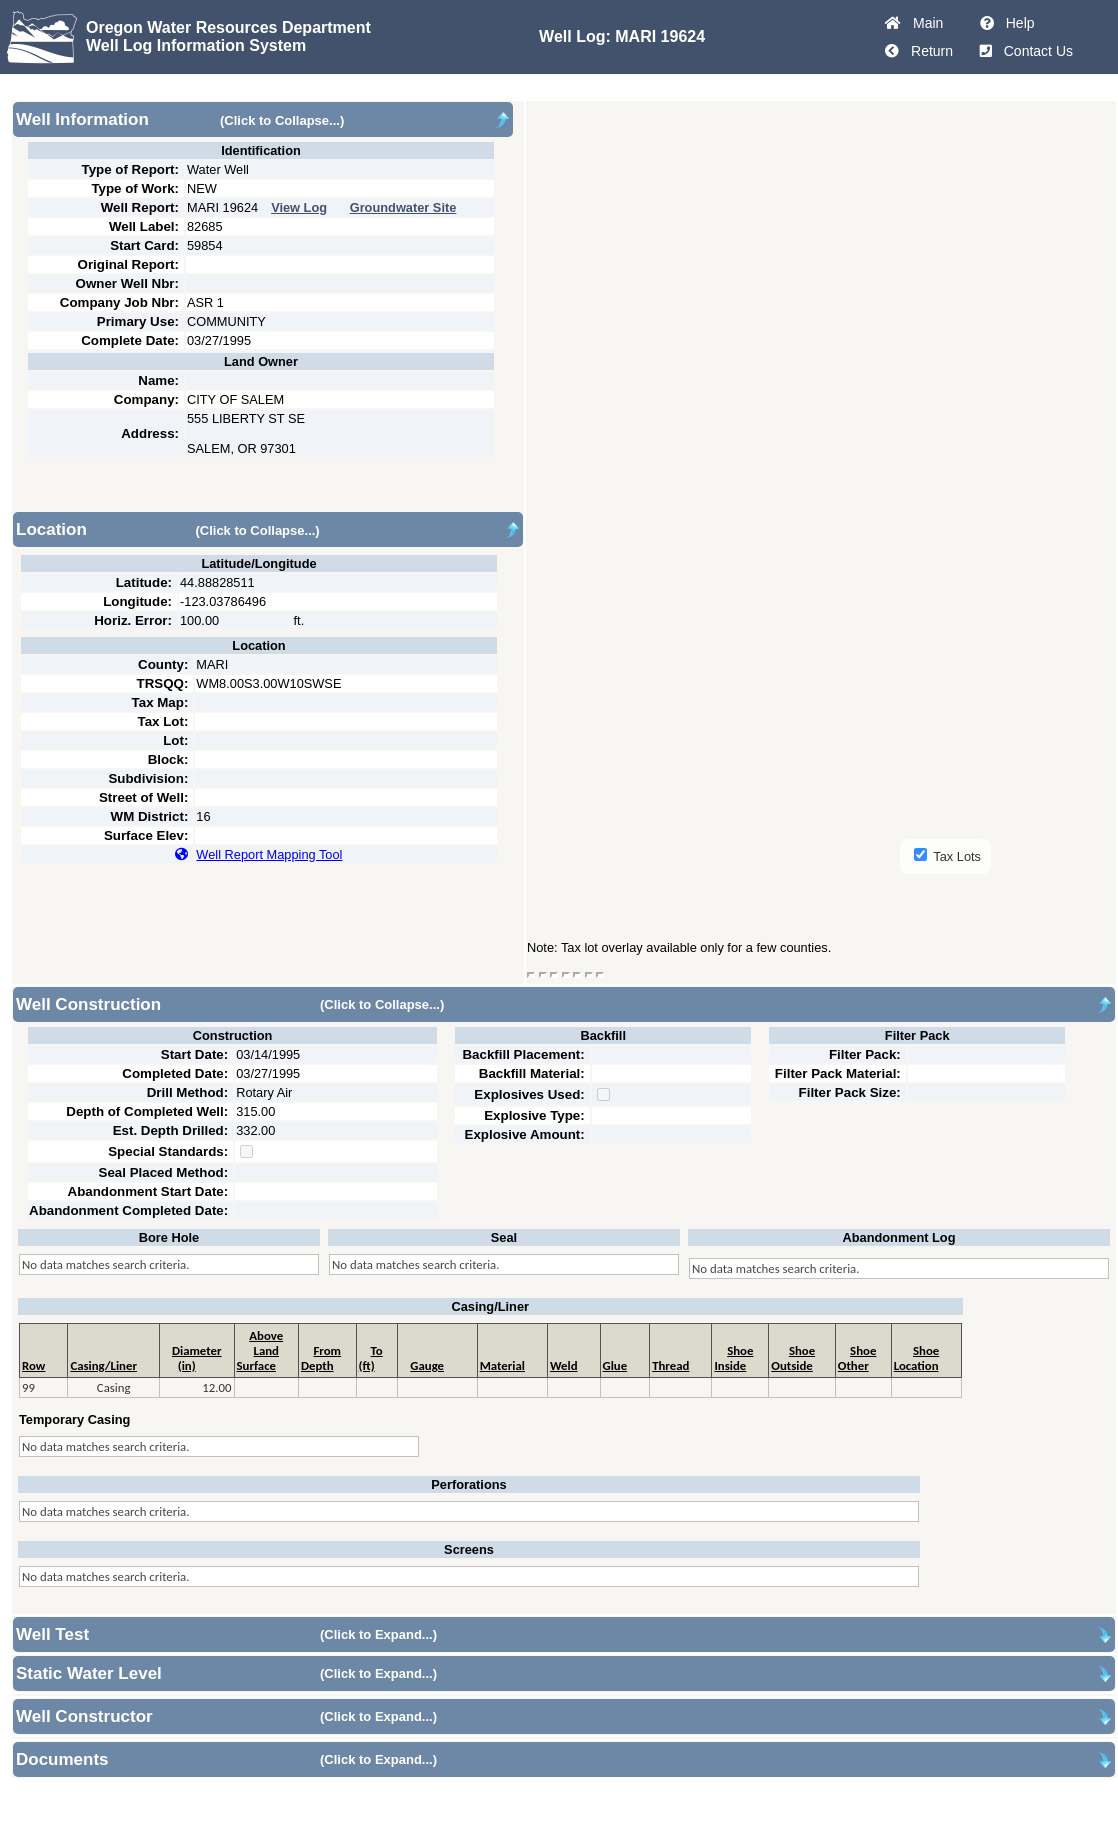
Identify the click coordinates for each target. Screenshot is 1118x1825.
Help (1016, 23)
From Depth (321, 1358)
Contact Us (1034, 51)
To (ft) (371, 1358)
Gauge (427, 1365)
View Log (299, 207)
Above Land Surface (260, 1350)
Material (502, 1365)
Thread (670, 1365)
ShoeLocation (917, 1358)
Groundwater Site (403, 207)
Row (33, 1365)
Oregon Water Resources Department (228, 27)
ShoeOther (857, 1358)
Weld (564, 1365)
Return (928, 51)
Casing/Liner (103, 1365)
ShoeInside (733, 1358)
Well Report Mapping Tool (269, 854)
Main (924, 23)
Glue (615, 1365)
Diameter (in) (197, 1358)
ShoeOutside (793, 1358)
